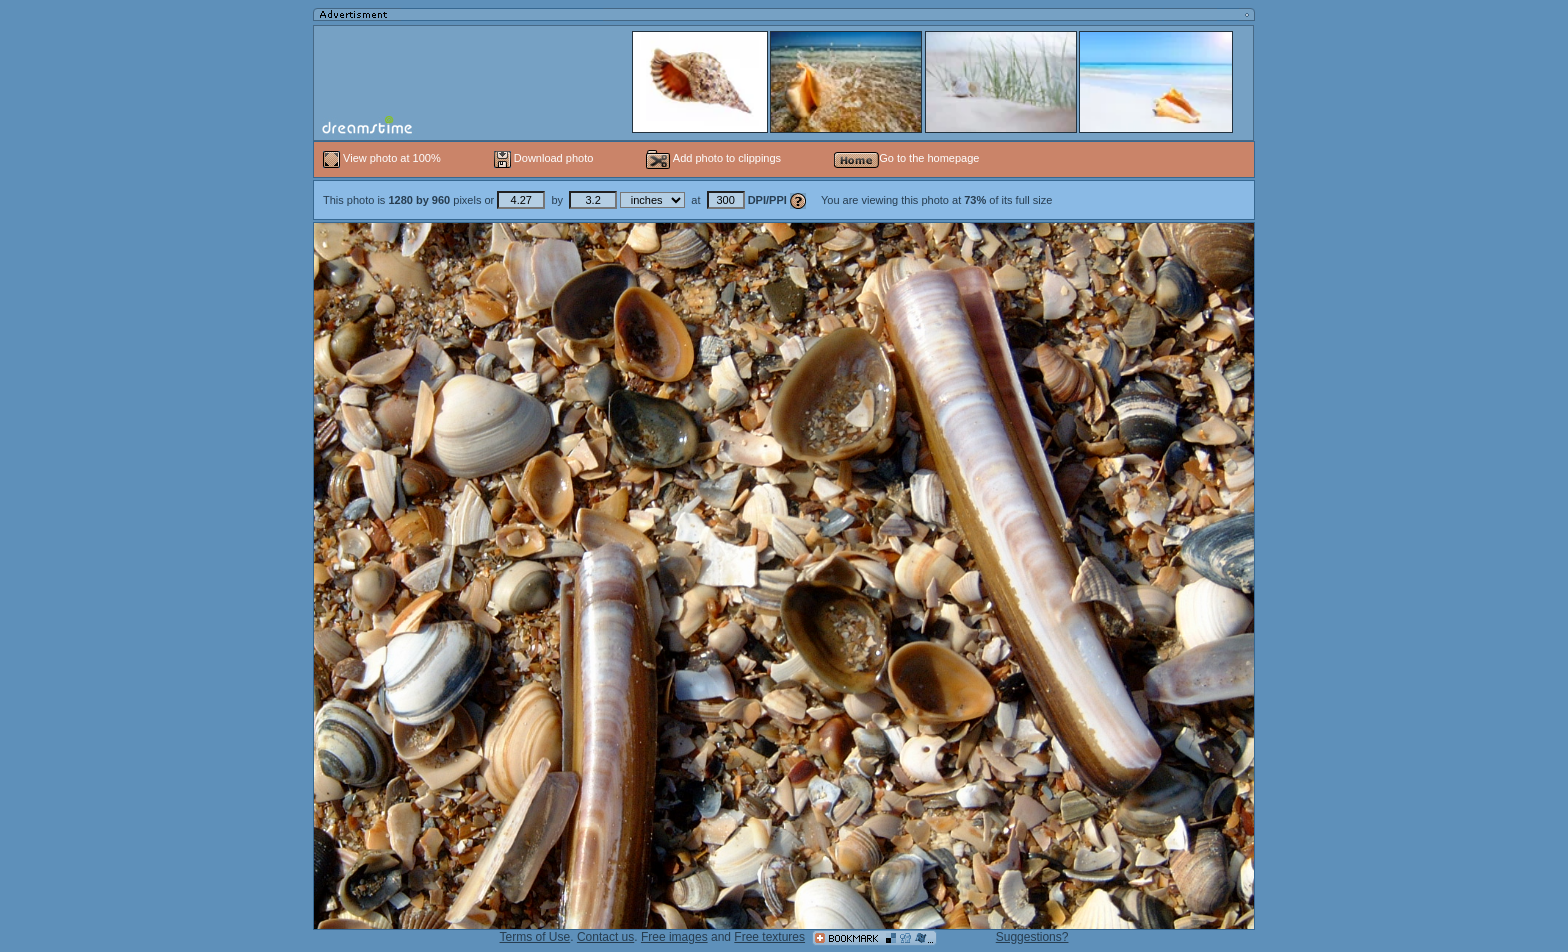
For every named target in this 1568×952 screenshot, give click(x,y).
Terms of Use (535, 937)
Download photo (544, 158)
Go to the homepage (906, 158)
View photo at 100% (383, 158)
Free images (674, 937)
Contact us (605, 937)
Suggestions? (1032, 937)
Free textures (769, 937)
